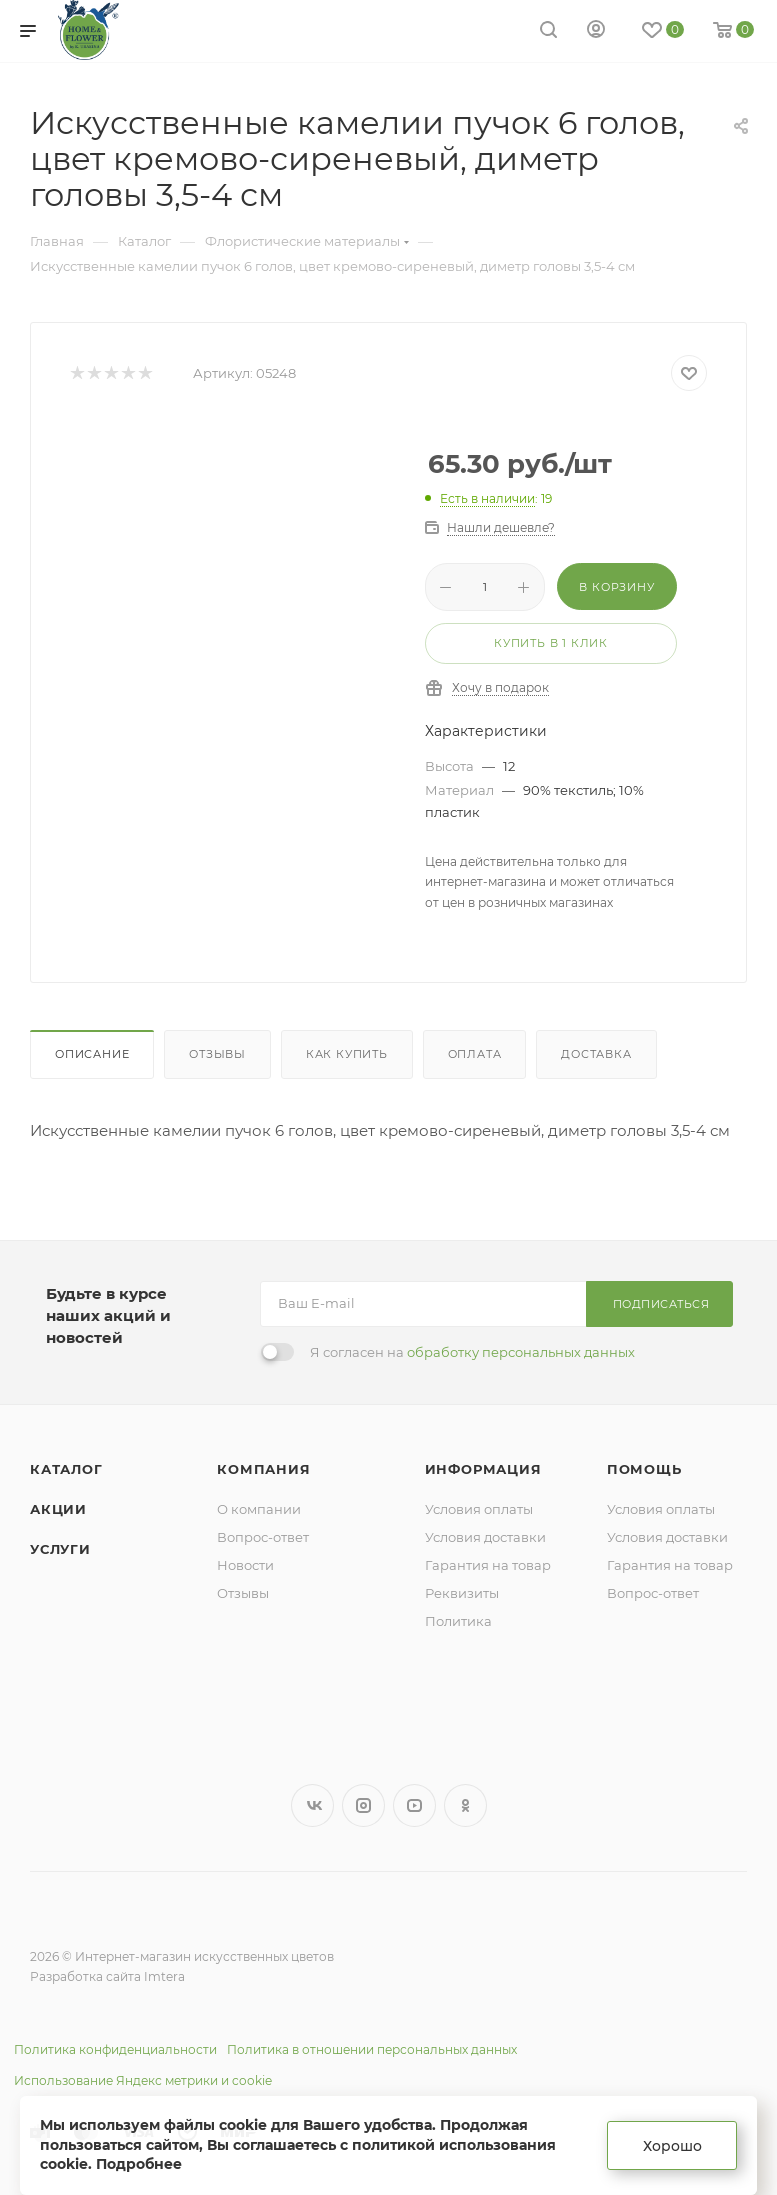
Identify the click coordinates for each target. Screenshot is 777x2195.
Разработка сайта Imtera (107, 1976)
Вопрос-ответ (263, 1537)
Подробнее (139, 2164)
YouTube (414, 1805)
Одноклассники (465, 1805)
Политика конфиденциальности (115, 2049)
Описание (92, 1054)
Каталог (66, 1469)
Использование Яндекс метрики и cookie (143, 2080)
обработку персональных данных (521, 1352)
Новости (245, 1565)
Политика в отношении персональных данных (372, 2049)
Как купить (347, 1054)
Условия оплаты (479, 1509)
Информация (483, 1469)
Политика (458, 1621)
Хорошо (672, 2146)
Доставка (596, 1054)
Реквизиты (462, 1593)
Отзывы (217, 1054)
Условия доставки (485, 1537)
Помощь (644, 1469)
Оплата (475, 1054)
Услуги (60, 1549)
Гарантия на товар (488, 1565)
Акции (58, 1509)
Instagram (363, 1805)
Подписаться (661, 1304)
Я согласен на (472, 1352)
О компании (259, 1509)
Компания (263, 1469)
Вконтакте (312, 1805)
